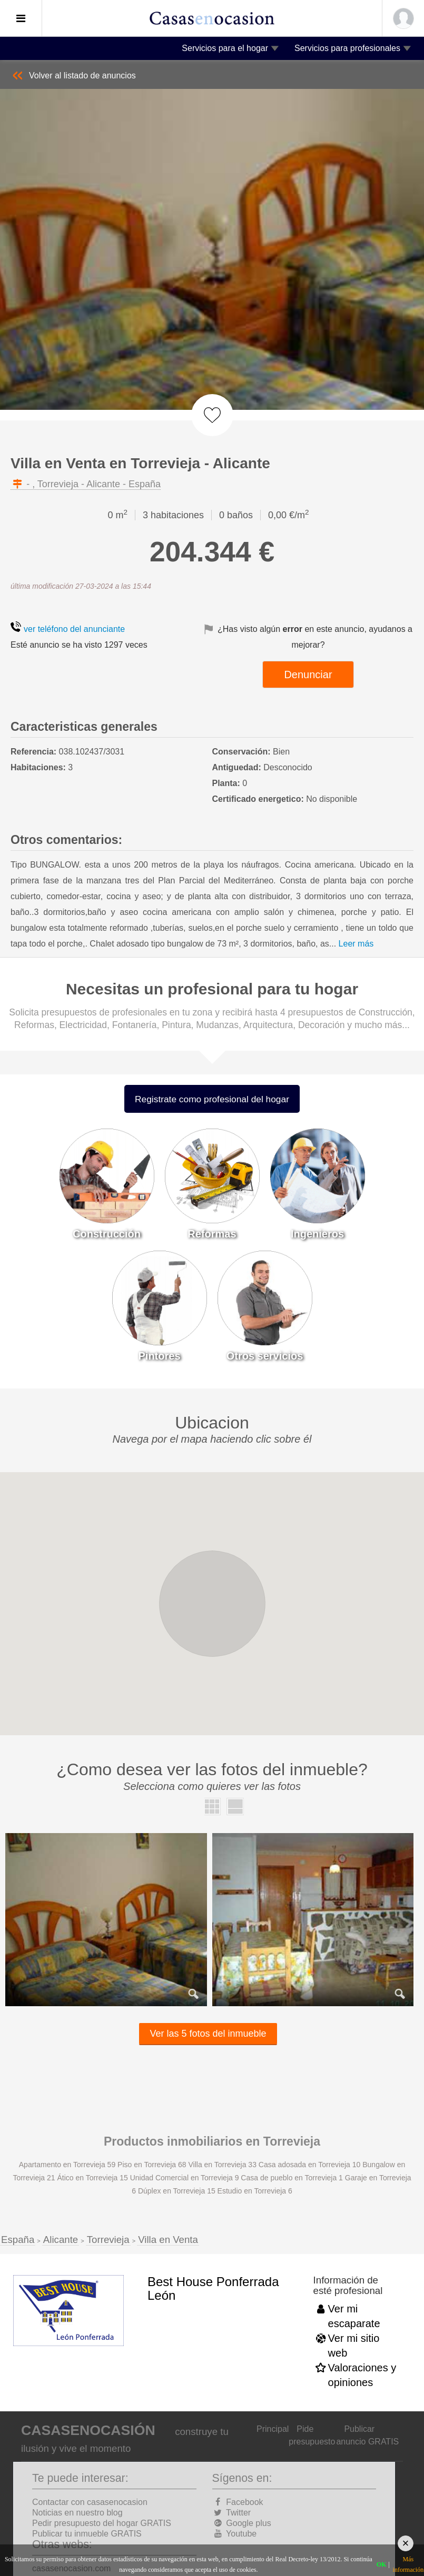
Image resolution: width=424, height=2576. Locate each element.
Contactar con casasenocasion (89, 2502)
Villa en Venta (168, 2239)
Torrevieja (108, 2239)
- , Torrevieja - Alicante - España (86, 484)
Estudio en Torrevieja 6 (255, 2191)
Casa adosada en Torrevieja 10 (310, 2164)
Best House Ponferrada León (213, 2288)
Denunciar (308, 674)
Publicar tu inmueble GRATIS (87, 2533)
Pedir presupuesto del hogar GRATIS (101, 2523)
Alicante (60, 2239)
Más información (408, 2564)
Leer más (356, 943)
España (17, 2239)
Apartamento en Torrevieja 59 (68, 2164)
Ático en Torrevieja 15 (93, 2178)
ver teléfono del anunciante (74, 629)
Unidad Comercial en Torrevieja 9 (185, 2178)
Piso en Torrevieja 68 (152, 2164)
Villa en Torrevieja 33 (223, 2164)
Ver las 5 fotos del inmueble (208, 2033)
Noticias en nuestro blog (77, 2512)
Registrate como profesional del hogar (212, 1099)
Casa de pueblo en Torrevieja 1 (292, 2178)
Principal (273, 2428)
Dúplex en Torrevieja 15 (178, 2191)
